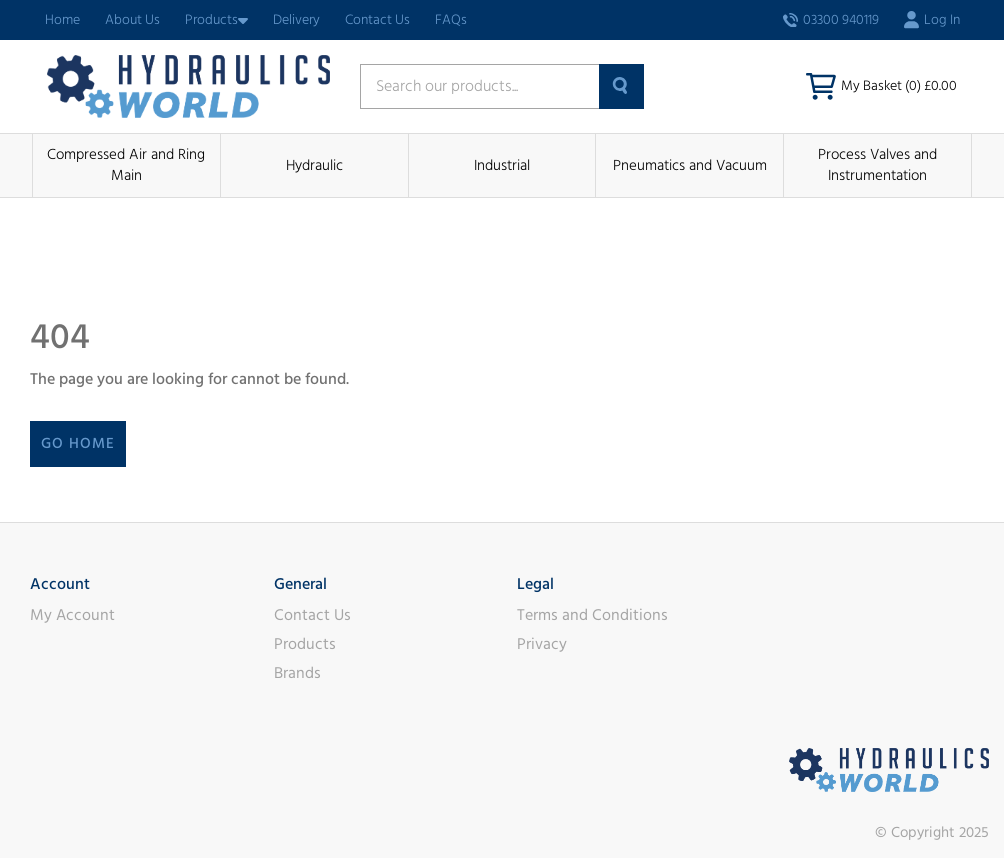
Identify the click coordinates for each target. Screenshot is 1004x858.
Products (216, 20)
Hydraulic (314, 165)
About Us (132, 20)
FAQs (451, 20)
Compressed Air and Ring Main (126, 165)
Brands (297, 673)
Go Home (78, 443)
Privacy (542, 644)
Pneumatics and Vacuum (690, 165)
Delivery (296, 20)
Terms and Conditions (592, 615)
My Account (72, 615)
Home (62, 20)
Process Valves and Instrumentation (877, 165)
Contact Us (377, 20)
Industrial (502, 165)
